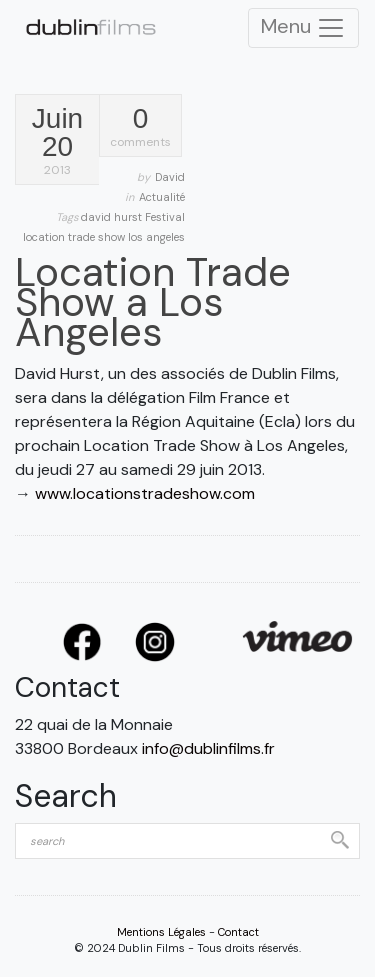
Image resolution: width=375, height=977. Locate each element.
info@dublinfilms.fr (208, 748)
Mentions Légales (161, 932)
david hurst (113, 217)
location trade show (75, 237)
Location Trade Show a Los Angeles (153, 302)
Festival (165, 217)
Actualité (162, 197)
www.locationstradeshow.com (145, 493)
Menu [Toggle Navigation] (303, 28)
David (170, 177)
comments (140, 127)
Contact (238, 932)
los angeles (156, 237)
